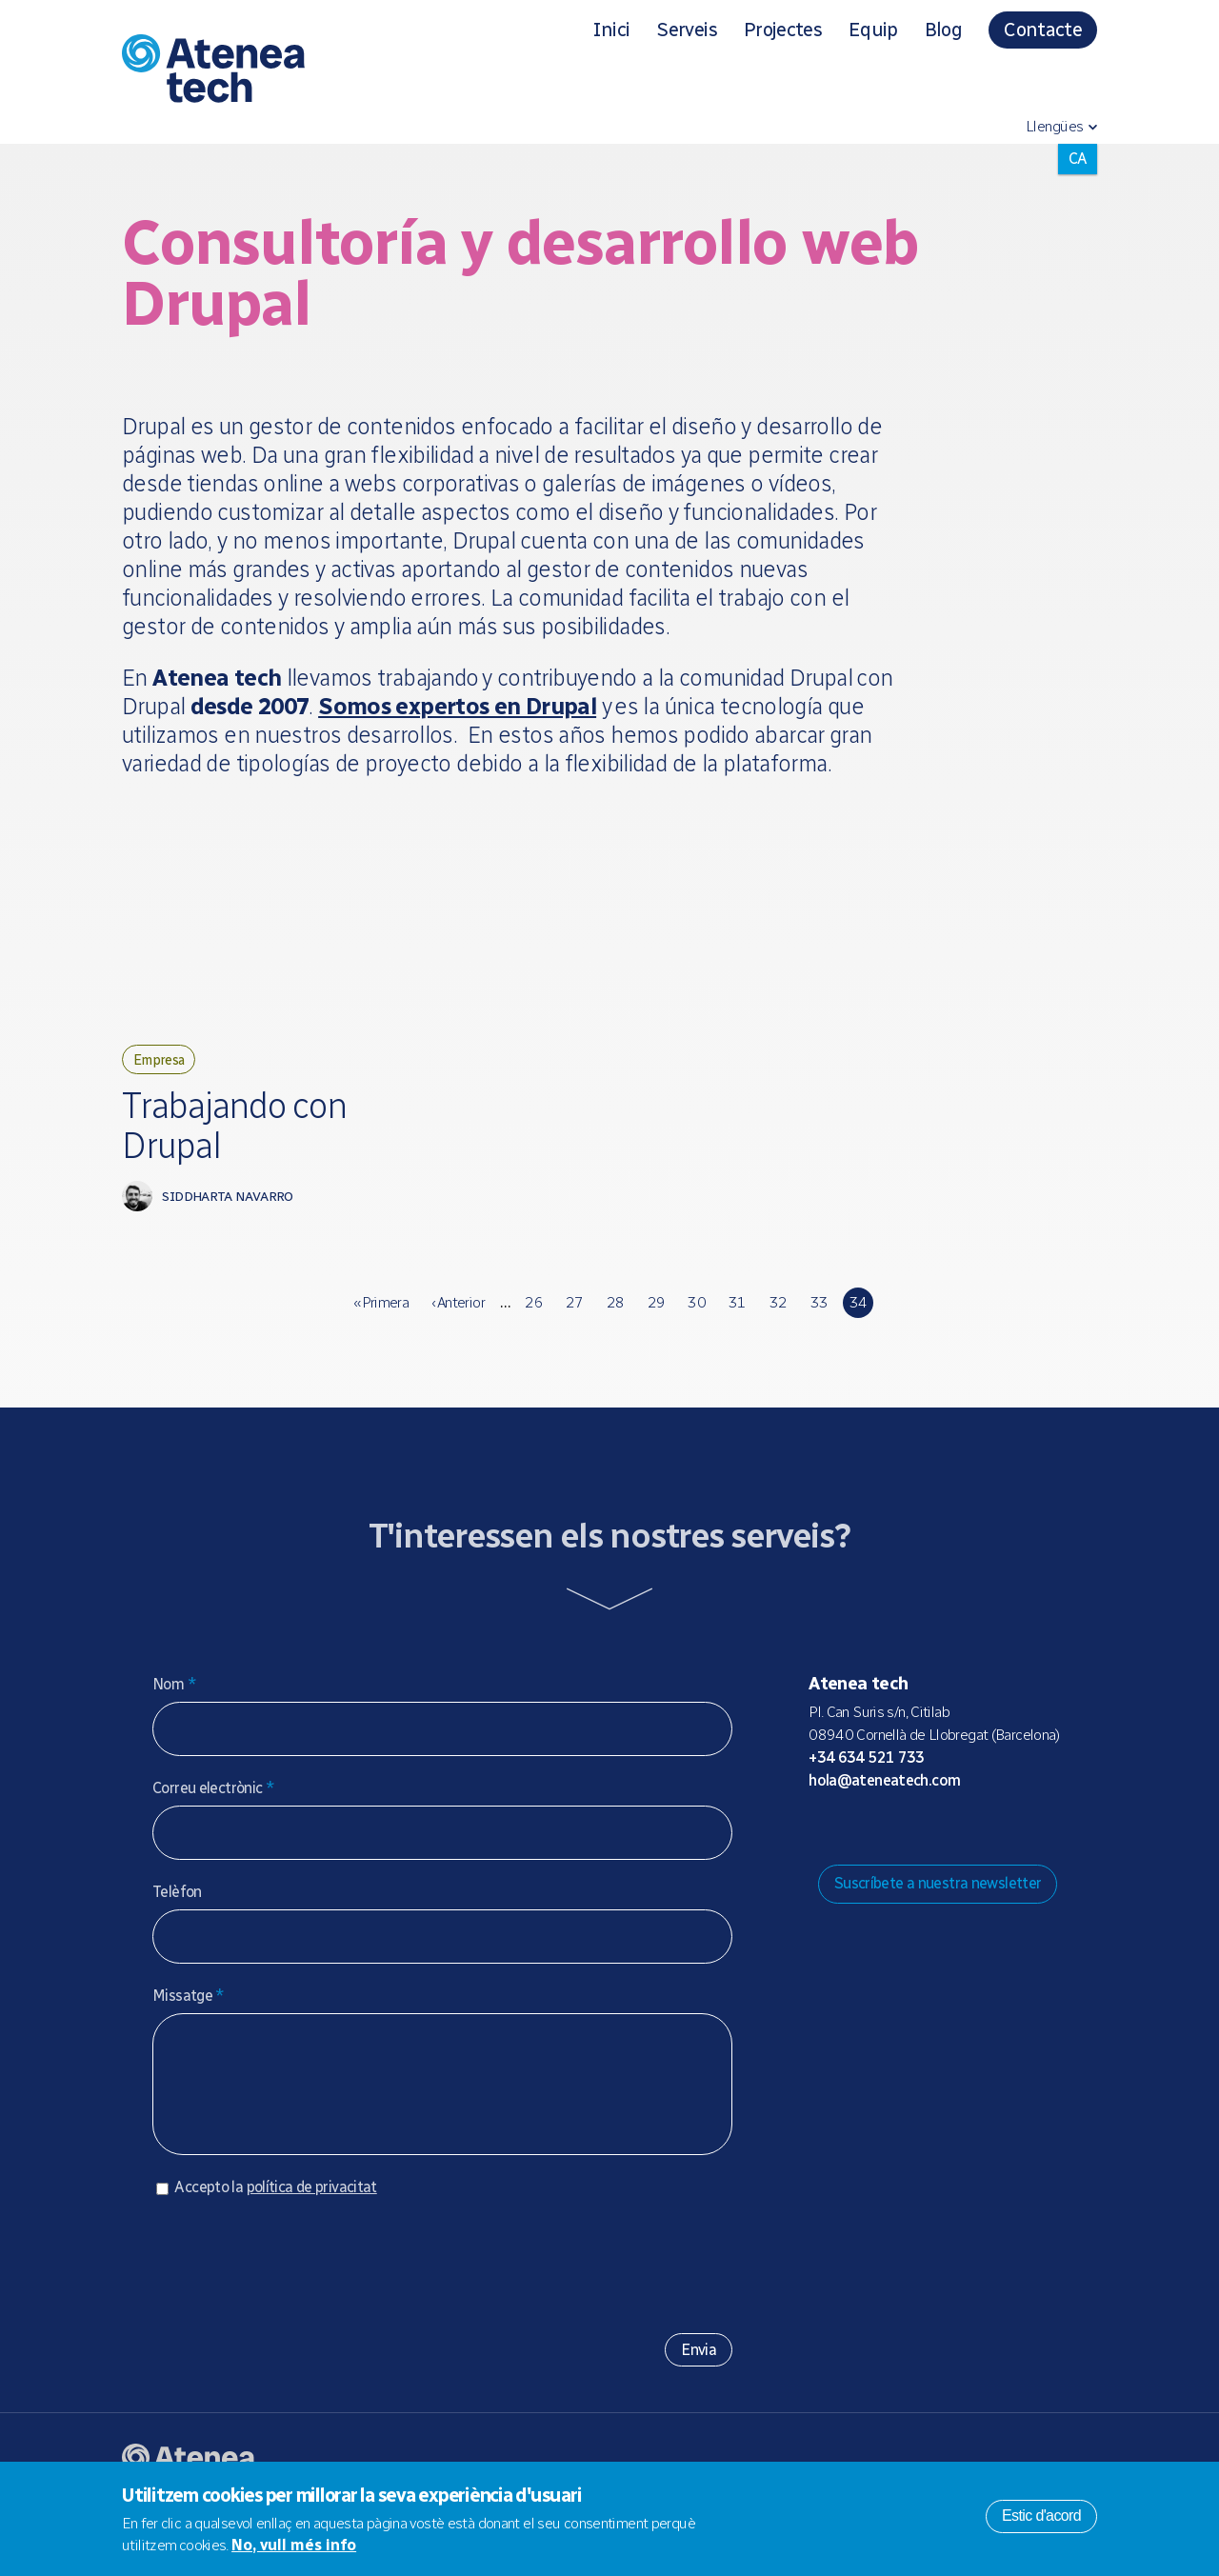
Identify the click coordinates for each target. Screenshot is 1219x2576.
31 (738, 1331)
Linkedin (974, 1856)
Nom (174, 1713)
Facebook (943, 1856)
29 (657, 1331)
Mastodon (852, 1856)
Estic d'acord (1041, 2515)
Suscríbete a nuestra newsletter (938, 1912)
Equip (873, 29)
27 (575, 1331)
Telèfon (177, 1920)
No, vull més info (293, 2545)
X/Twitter (913, 1856)
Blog (943, 29)
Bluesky (882, 1856)
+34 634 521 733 (867, 1785)
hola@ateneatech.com (884, 1808)
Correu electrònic (213, 1816)
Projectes (783, 29)
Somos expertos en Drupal (457, 706)
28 (616, 1331)
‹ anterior (458, 1331)
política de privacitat (312, 2235)
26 (534, 1331)
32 (778, 1331)
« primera (381, 1331)
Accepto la (275, 2235)
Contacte (1043, 29)
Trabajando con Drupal (230, 1142)
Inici (611, 29)
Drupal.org (822, 1856)
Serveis (686, 29)
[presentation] (297, 2304)
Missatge (188, 2024)
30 (697, 1331)
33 (819, 1331)
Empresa (167, 1062)
